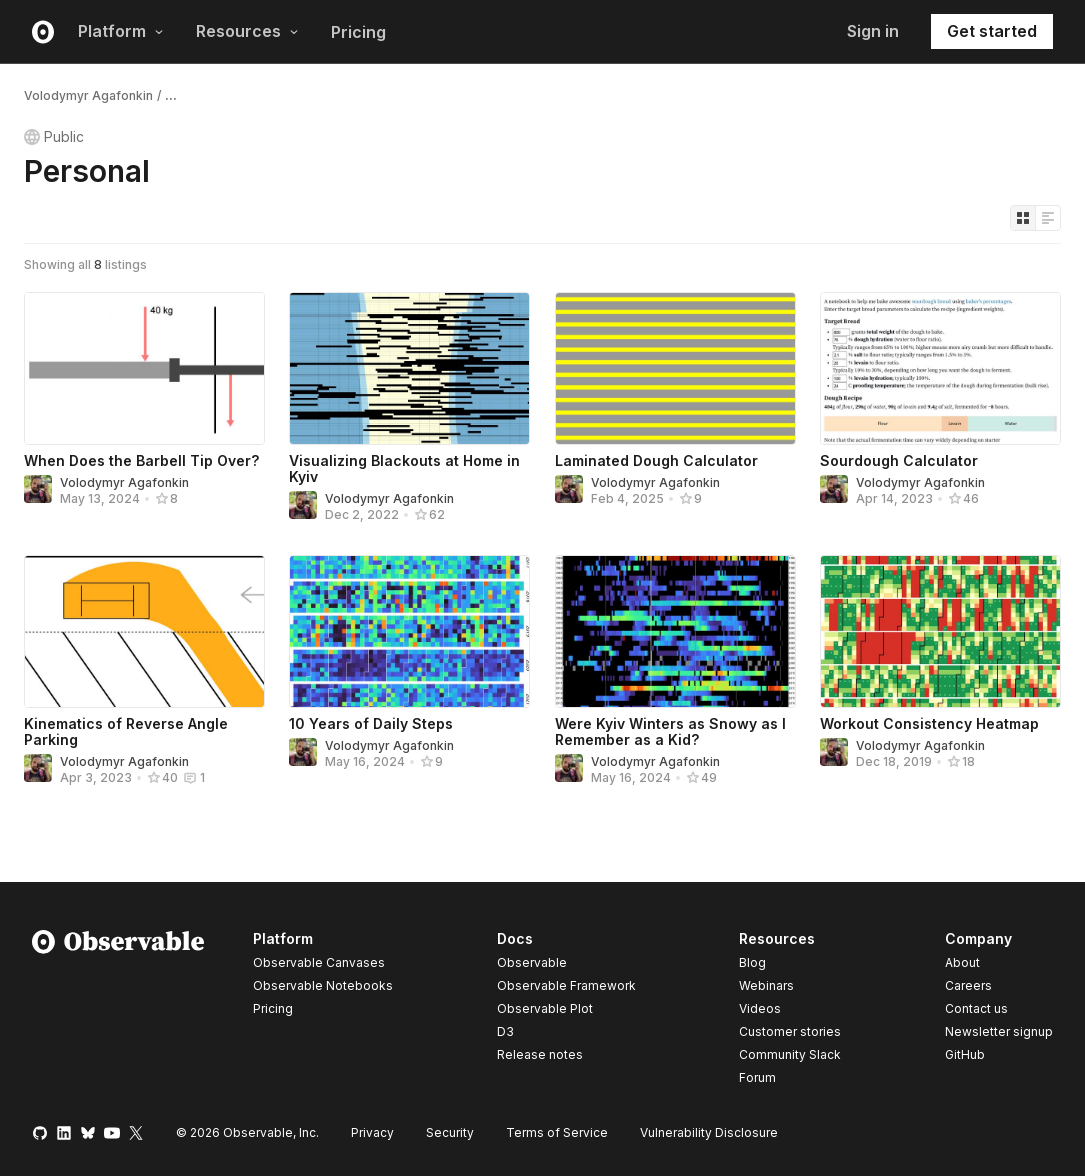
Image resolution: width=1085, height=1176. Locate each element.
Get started (992, 31)
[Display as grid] (1023, 218)
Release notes (540, 1054)
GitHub (965, 1054)
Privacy (372, 1132)
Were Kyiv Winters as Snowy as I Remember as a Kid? (670, 731)
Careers (968, 985)
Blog (752, 962)
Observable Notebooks (323, 985)
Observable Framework (566, 985)
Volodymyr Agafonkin (88, 95)
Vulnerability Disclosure (709, 1132)
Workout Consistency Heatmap (929, 723)
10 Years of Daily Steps (371, 723)
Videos (760, 1008)
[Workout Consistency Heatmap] (940, 631)
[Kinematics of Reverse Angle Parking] (144, 631)
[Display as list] (1048, 218)
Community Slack (790, 1054)
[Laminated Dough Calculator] (675, 368)
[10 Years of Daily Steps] (409, 631)
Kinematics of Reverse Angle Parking (126, 731)
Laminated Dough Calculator (656, 460)
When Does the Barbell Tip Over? (141, 460)
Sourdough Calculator (899, 460)
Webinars (766, 985)
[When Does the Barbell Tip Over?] (144, 368)
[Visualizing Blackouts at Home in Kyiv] (409, 368)
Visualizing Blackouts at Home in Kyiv (404, 468)
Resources (247, 31)
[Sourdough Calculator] (940, 368)
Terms (557, 1132)
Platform (121, 31)
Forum (757, 1077)
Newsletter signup (999, 1032)
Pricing (358, 32)
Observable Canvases (319, 962)
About (962, 962)
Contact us (976, 1009)
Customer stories (790, 1031)
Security (450, 1132)
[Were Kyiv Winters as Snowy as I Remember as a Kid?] (675, 631)
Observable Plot (545, 1008)
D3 (505, 1031)
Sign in (873, 31)
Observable (532, 962)
